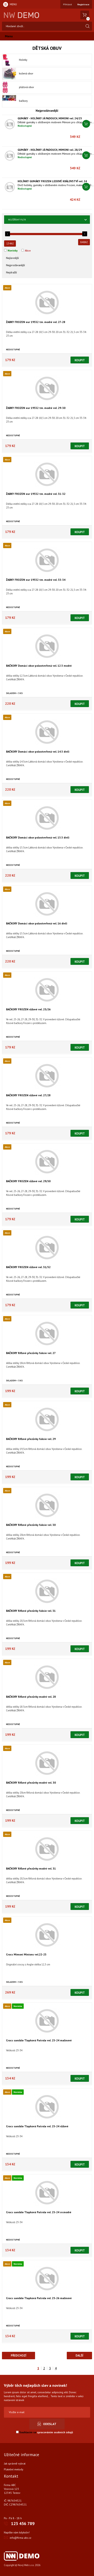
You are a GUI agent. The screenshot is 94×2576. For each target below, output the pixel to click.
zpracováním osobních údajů (55, 2432)
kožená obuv (17, 74)
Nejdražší (11, 272)
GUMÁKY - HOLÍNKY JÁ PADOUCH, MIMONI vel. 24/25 (50, 118)
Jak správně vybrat (14, 2463)
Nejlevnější (12, 258)
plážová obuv (18, 87)
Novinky (13, 250)
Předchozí (18, 2355)
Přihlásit (67, 4)
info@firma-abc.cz (20, 2537)
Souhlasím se (44, 2432)
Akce (28, 250)
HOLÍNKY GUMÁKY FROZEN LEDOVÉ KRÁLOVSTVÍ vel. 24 (52, 181)
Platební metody (13, 2469)
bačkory (15, 101)
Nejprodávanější (15, 265)
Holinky (14, 60)
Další (79, 2355)
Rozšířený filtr (17, 219)
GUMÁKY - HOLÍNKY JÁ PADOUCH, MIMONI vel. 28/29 (50, 150)
